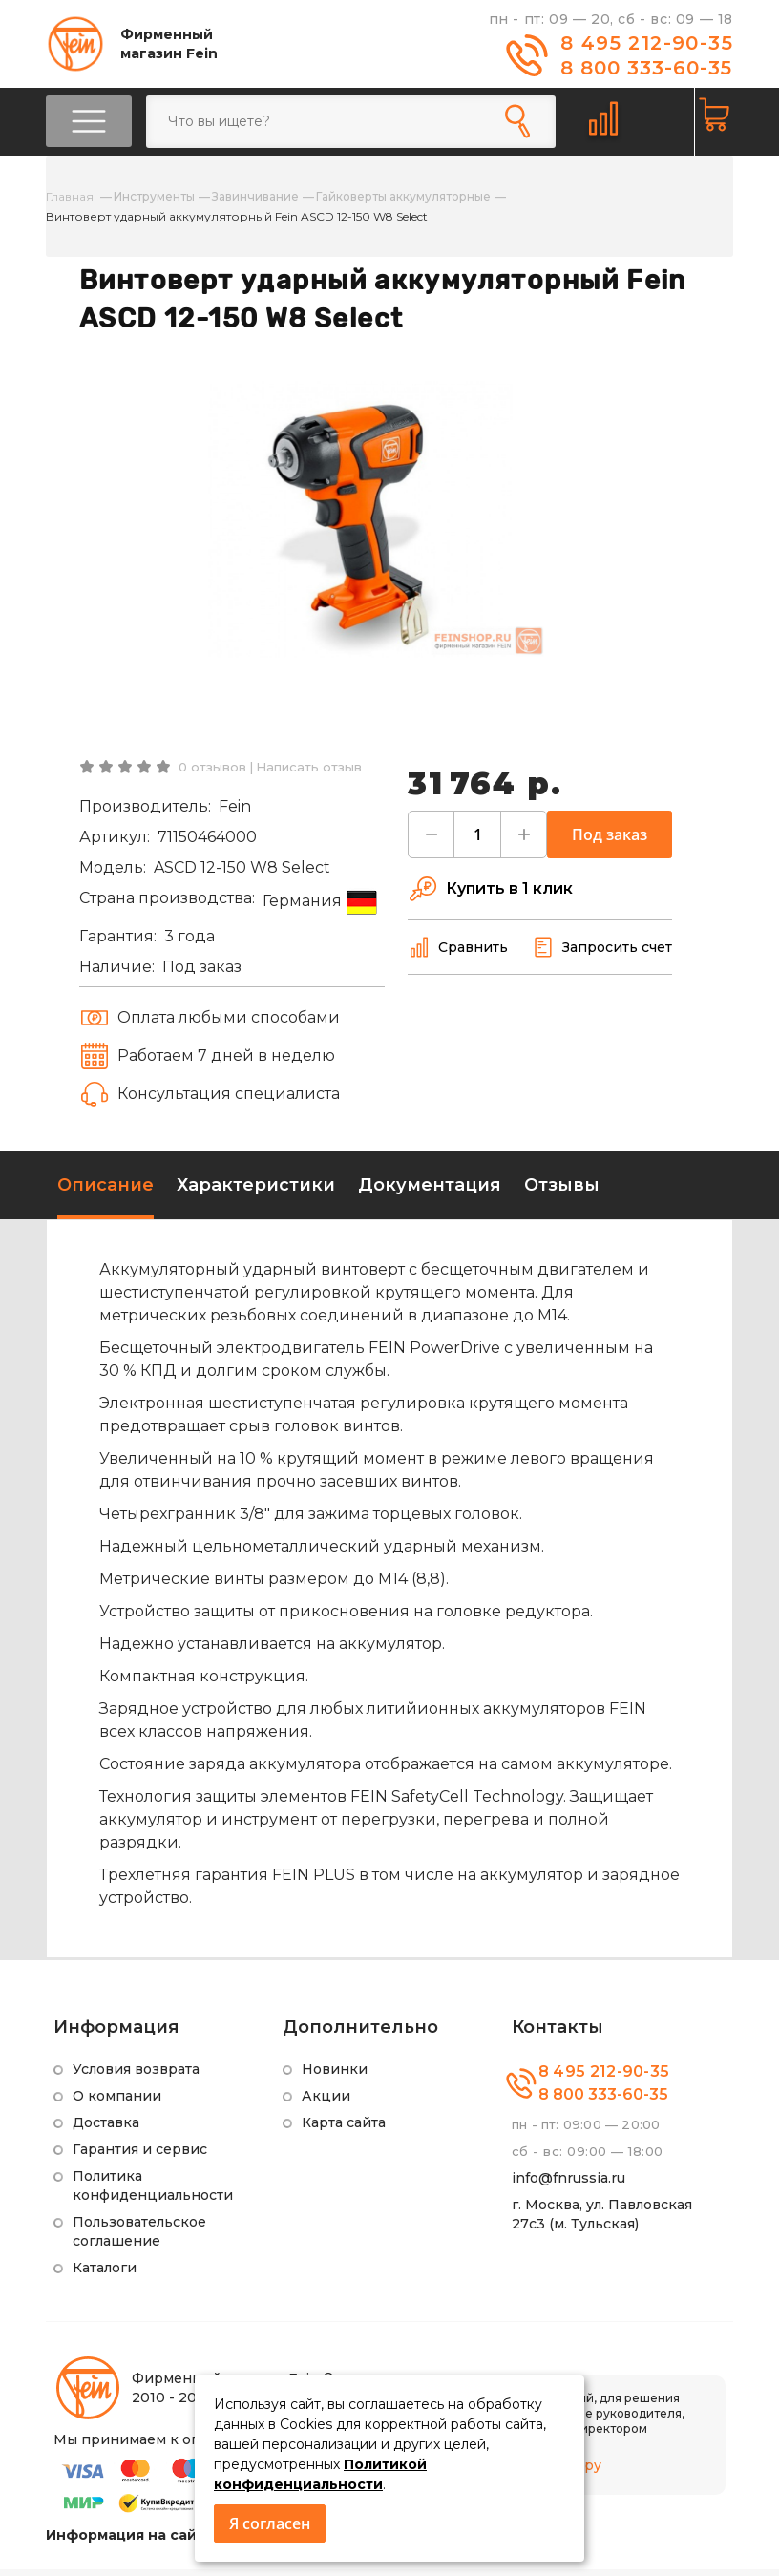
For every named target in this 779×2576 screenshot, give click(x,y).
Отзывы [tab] (562, 1191)
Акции (326, 2102)
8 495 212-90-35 (646, 43)
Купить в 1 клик (490, 895)
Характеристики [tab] (256, 1191)
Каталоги (105, 2274)
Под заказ (609, 841)
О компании (117, 2102)
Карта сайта (344, 2129)
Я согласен (269, 2523)
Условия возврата (136, 2075)
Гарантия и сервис (140, 2155)
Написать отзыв (309, 773)
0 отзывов (212, 773)
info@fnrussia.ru (568, 2184)
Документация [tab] (429, 1191)
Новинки (335, 2075)
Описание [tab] (105, 1191)
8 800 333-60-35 (646, 67)
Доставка (106, 2129)
